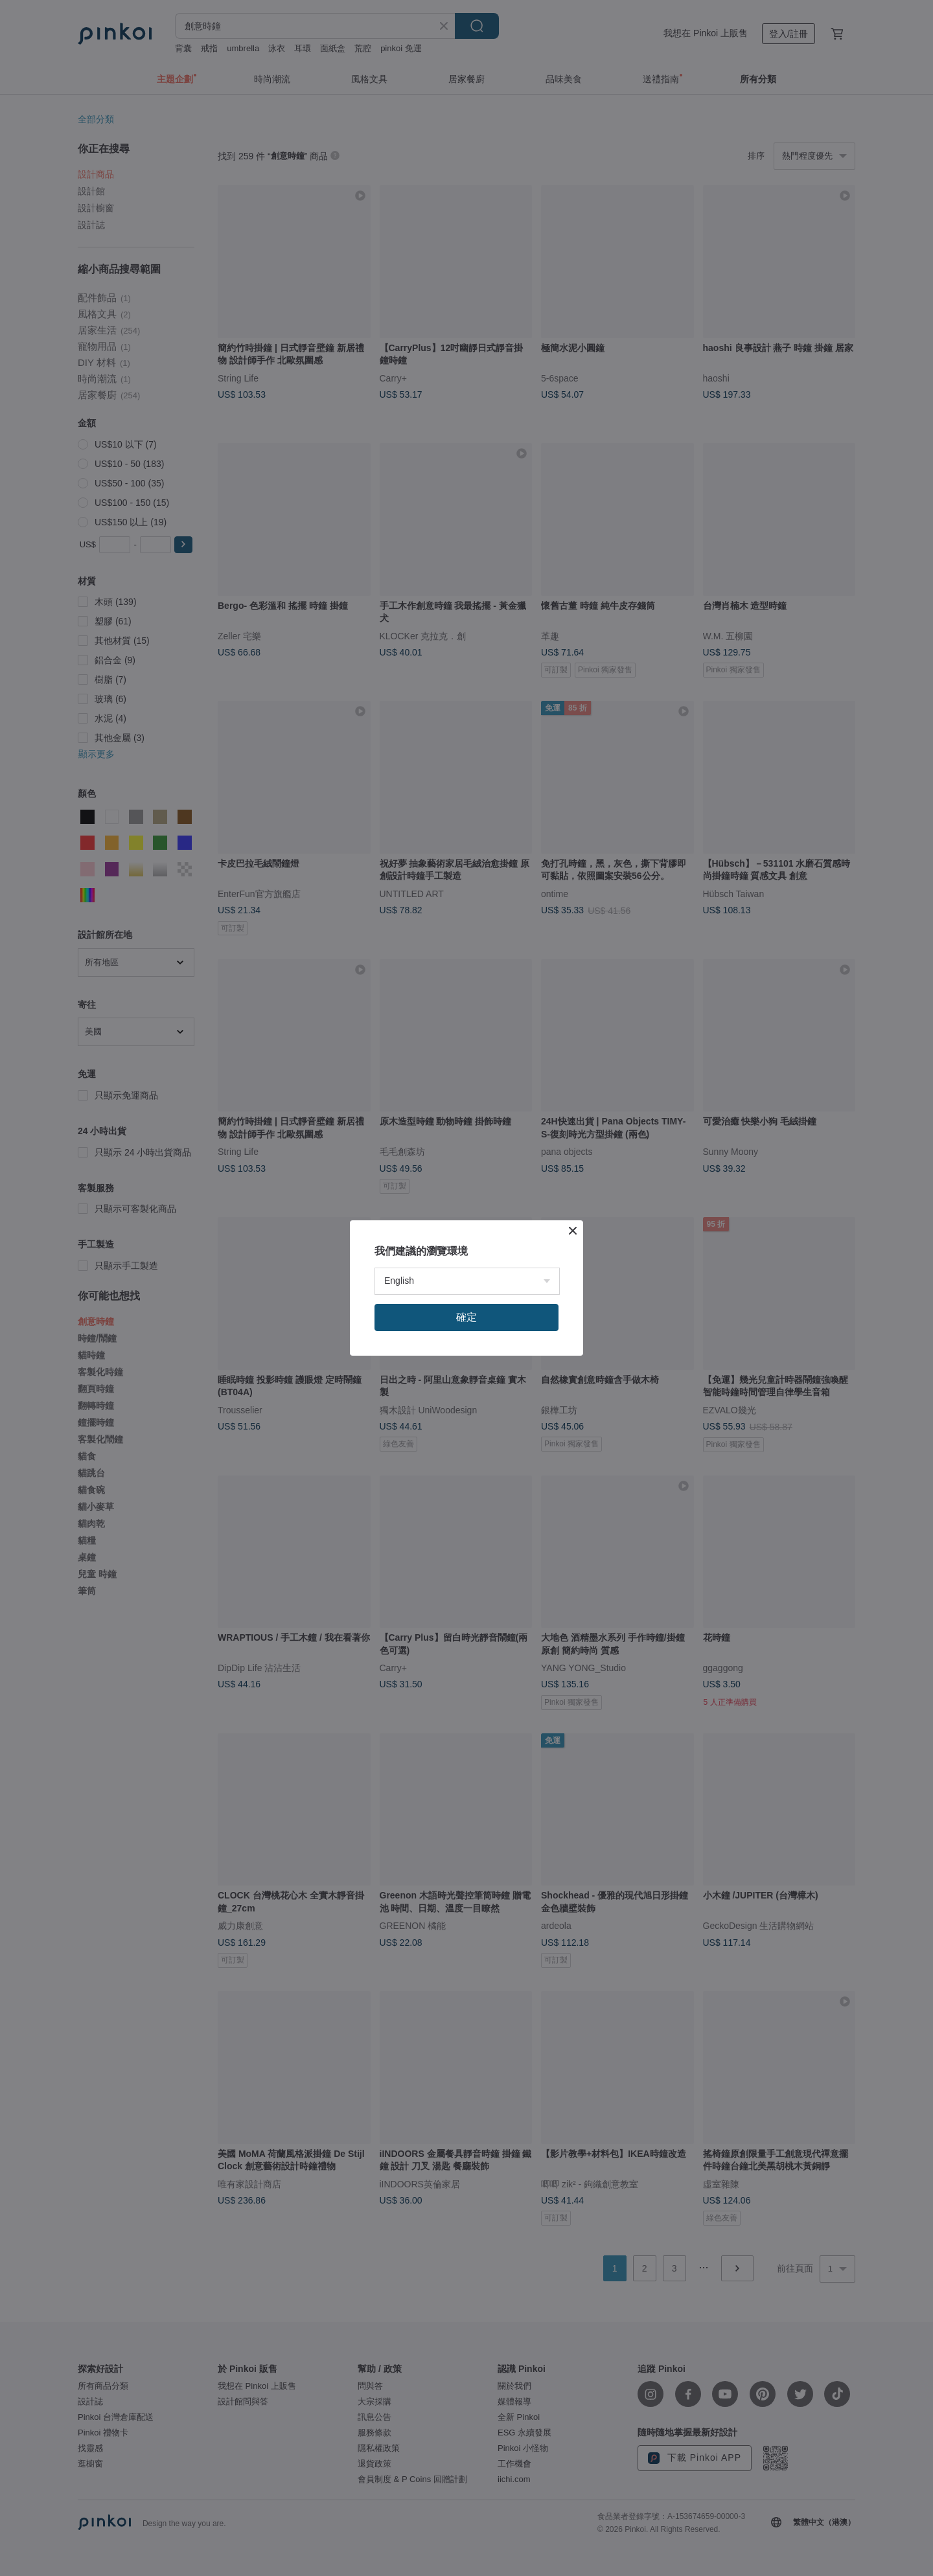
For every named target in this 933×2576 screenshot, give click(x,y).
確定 (466, 1317)
